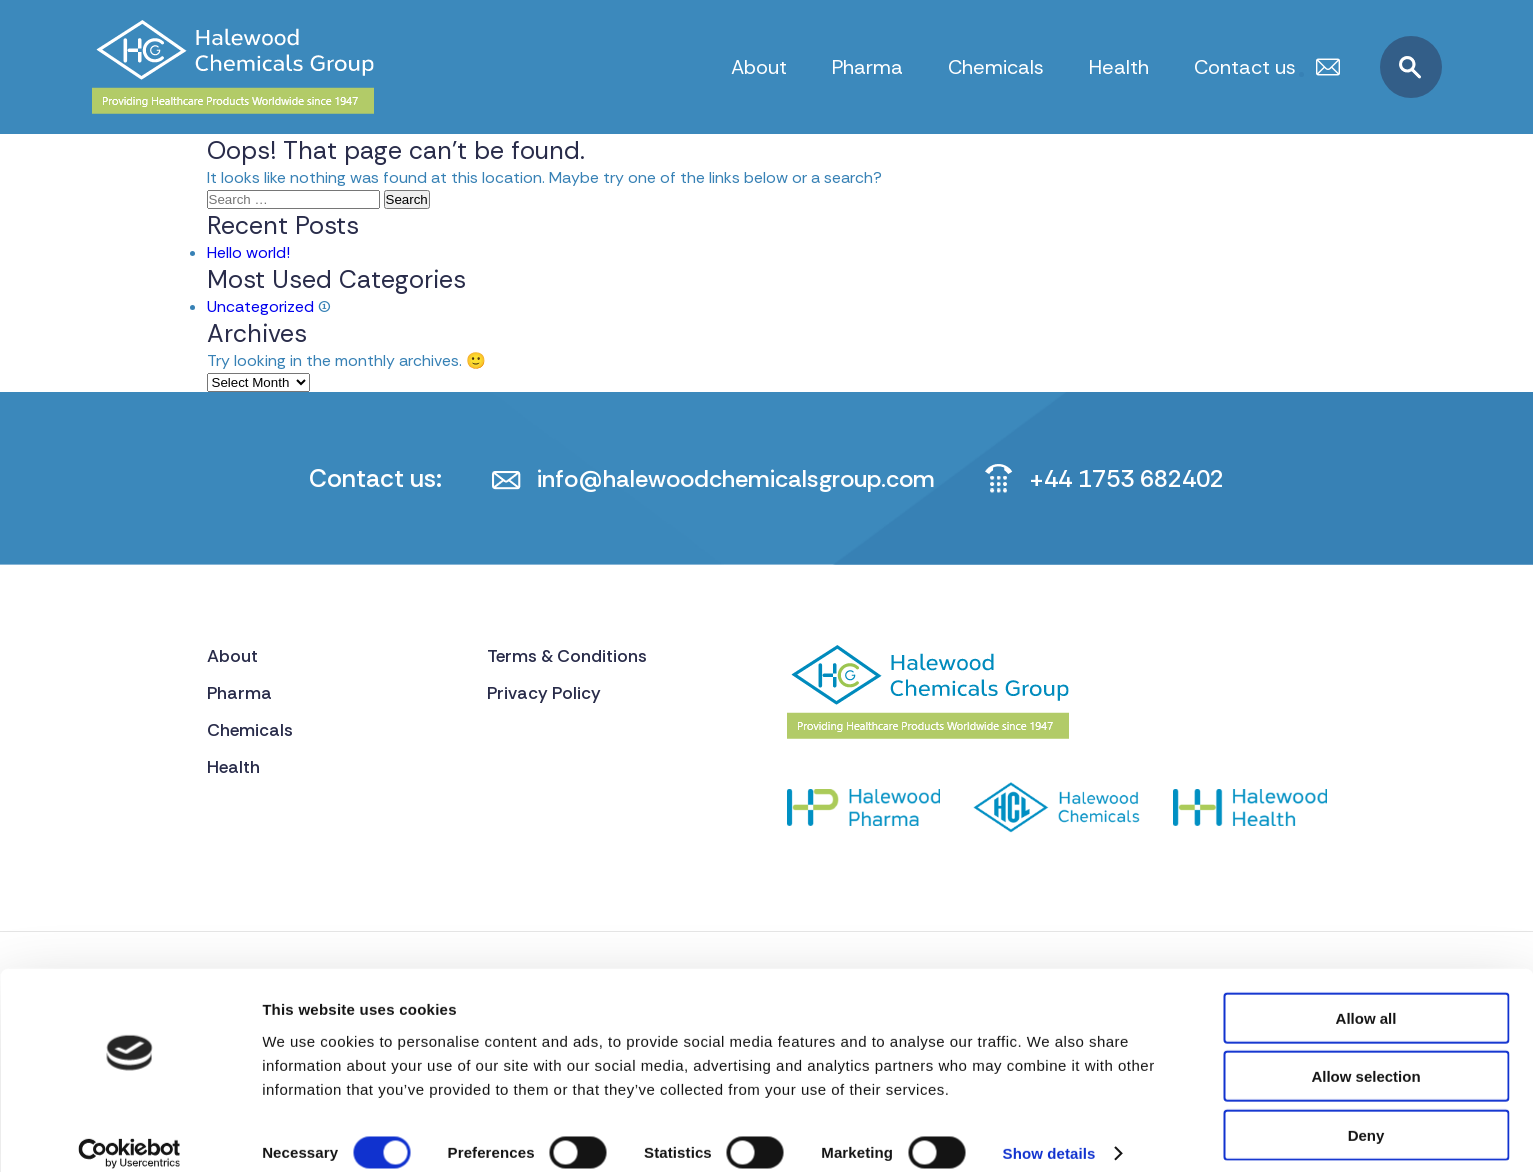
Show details (1049, 1132)
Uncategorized (260, 306)
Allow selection (1365, 1055)
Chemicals (996, 67)
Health (1119, 67)
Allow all (1366, 996)
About (759, 67)
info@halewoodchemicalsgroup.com (730, 478)
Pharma (867, 67)
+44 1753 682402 (1139, 478)
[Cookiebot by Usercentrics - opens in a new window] (129, 1133)
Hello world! (248, 252)
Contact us (1245, 67)
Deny (1366, 1113)
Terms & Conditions (570, 657)
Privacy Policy (546, 696)
